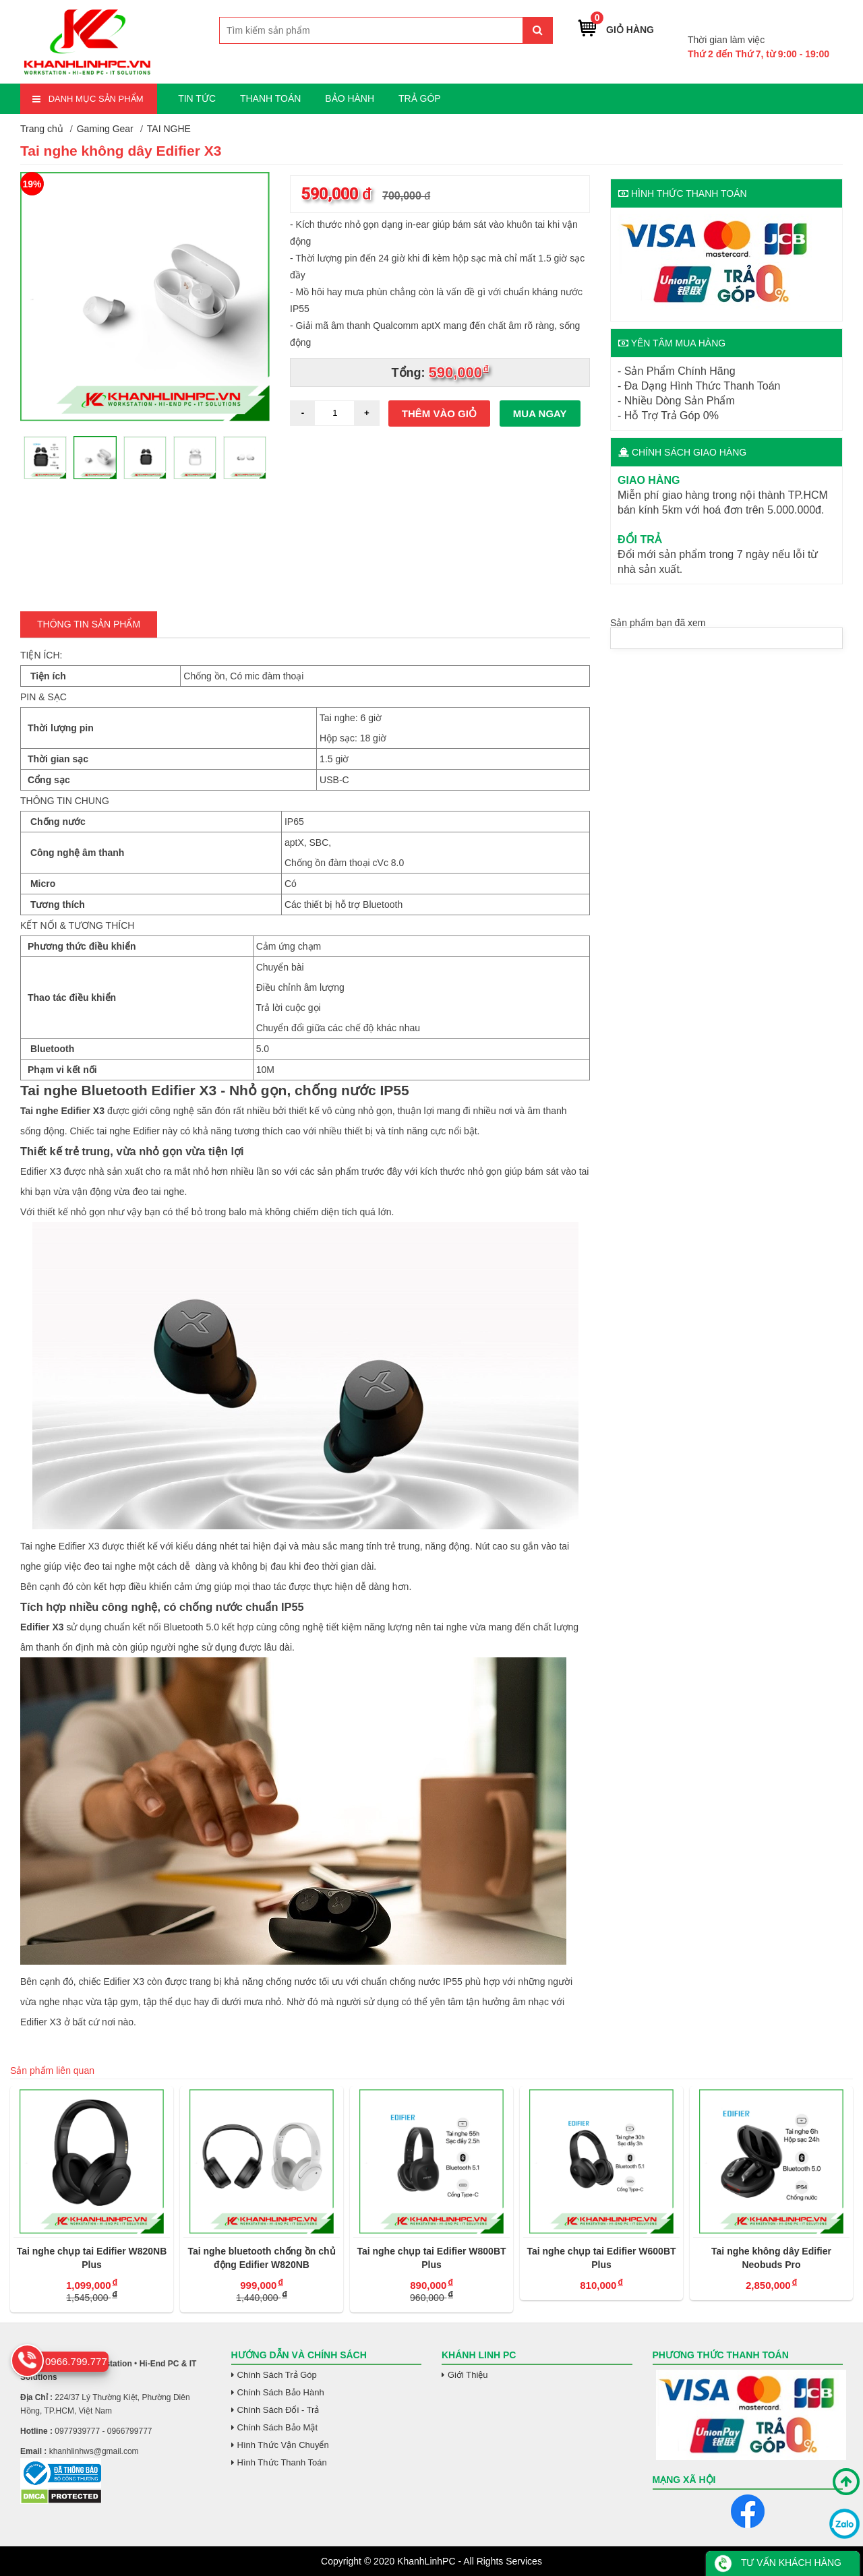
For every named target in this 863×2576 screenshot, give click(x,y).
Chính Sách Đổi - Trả (278, 2410)
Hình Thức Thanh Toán (282, 2462)
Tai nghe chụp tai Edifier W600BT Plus (605, 2258)
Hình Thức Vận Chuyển (283, 2445)
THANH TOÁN (270, 98)
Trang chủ (41, 128)
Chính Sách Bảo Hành (280, 2392)
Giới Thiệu (468, 2375)
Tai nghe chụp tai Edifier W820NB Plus (95, 2258)
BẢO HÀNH (349, 98)
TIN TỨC (197, 98)
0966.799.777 (797, 19)
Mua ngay (540, 413)
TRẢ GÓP (419, 98)
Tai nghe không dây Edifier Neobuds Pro (775, 2258)
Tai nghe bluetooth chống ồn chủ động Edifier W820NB (265, 2258)
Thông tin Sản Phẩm (88, 624)
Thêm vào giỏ (439, 413)
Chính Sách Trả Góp (277, 2375)
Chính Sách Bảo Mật (277, 2427)
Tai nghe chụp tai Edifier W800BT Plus (435, 2258)
